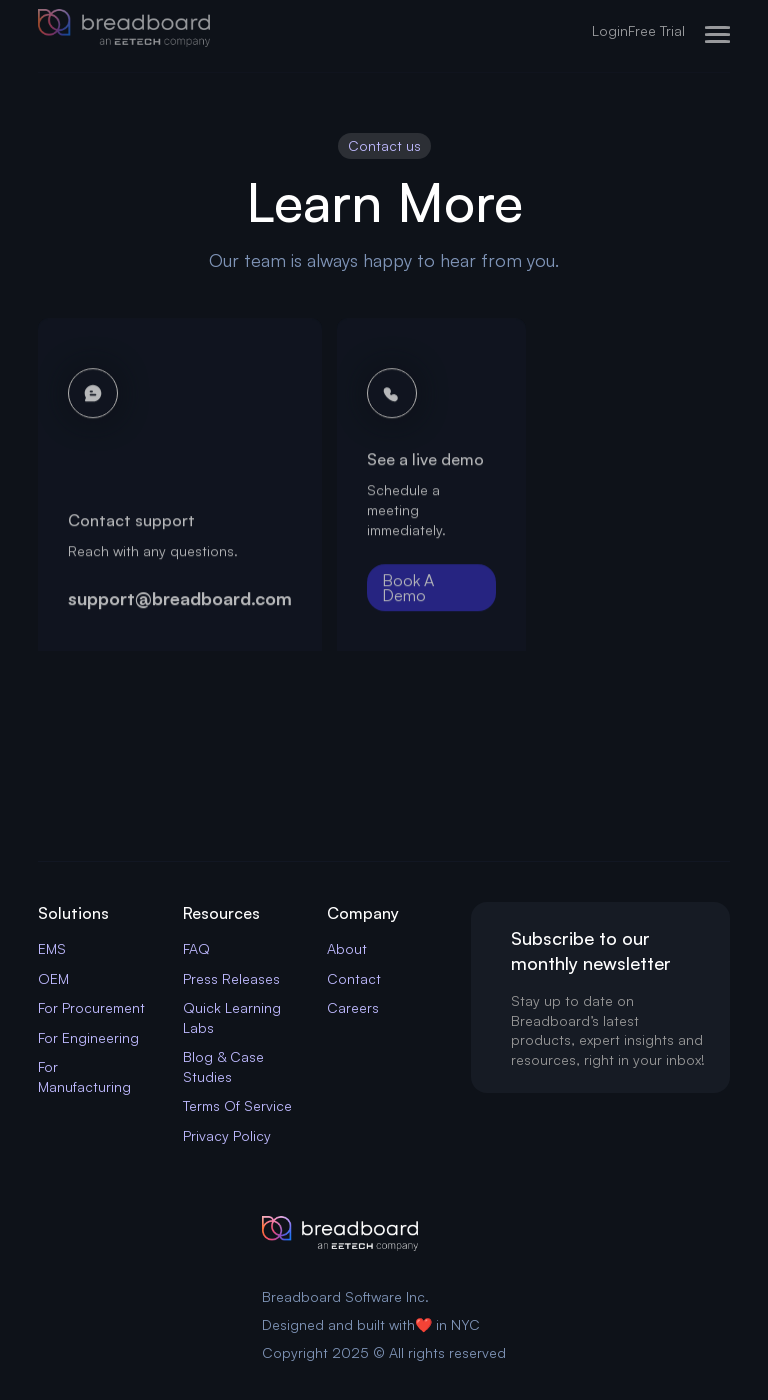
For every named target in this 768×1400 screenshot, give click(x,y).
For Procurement (91, 1007)
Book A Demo (408, 594)
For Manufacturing (84, 1076)
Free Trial (656, 30)
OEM (53, 978)
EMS (52, 948)
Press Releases (231, 978)
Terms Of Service (237, 1105)
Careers (353, 1007)
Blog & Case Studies (223, 1066)
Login (610, 30)
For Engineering (88, 1037)
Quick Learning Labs (232, 1017)
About (347, 948)
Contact (354, 978)
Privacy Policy (227, 1135)
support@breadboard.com (180, 604)
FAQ (196, 948)
